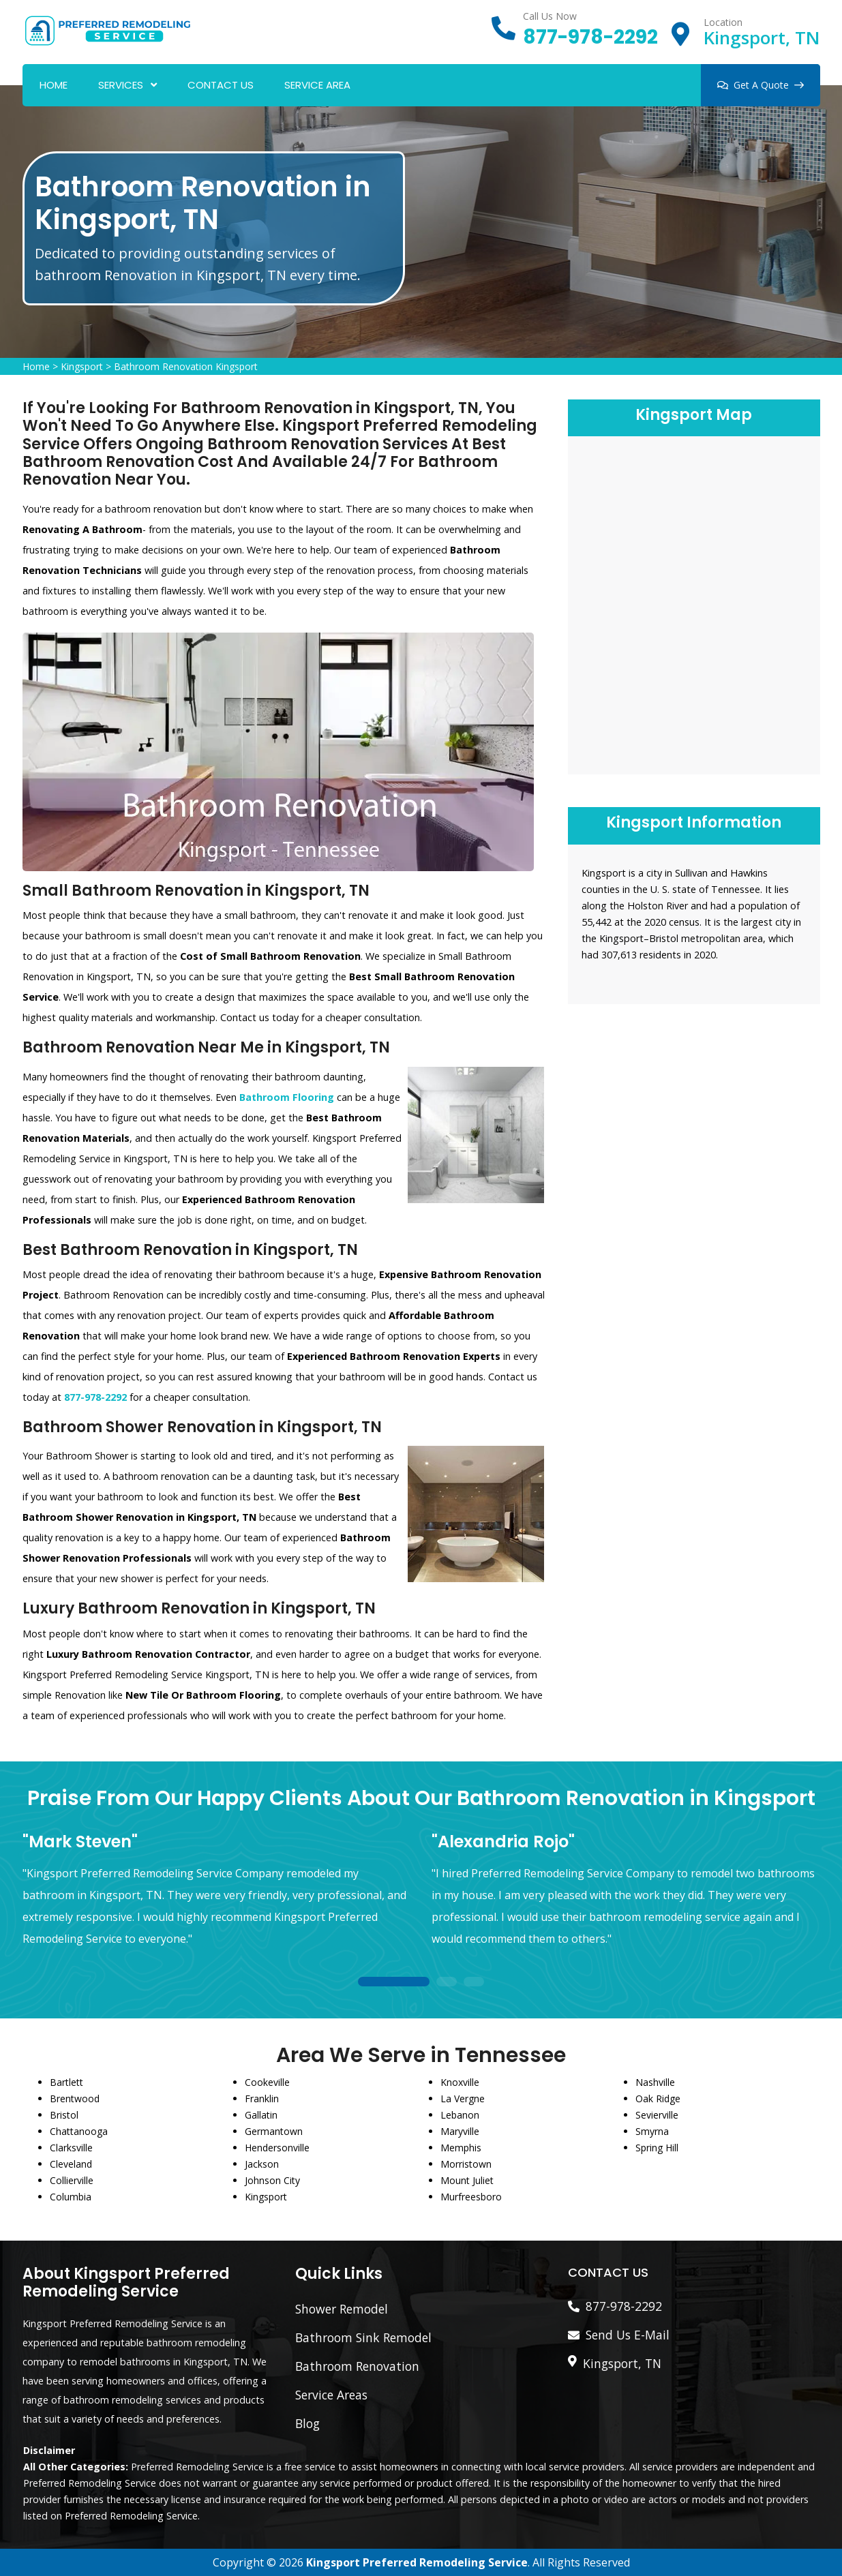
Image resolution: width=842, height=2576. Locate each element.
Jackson (262, 2163)
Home (53, 85)
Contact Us (220, 85)
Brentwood (75, 2098)
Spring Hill (656, 2147)
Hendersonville (277, 2147)
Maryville (459, 2131)
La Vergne (462, 2098)
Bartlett (66, 2082)
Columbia (70, 2196)
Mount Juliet (467, 2180)
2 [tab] (446, 1982)
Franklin (262, 2098)
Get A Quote (760, 84)
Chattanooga (79, 2131)
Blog (307, 2423)
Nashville (655, 2082)
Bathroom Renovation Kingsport (186, 366)
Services (120, 85)
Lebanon (459, 2114)
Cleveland (71, 2163)
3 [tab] (474, 1982)
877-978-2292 (590, 37)
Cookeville (267, 2082)
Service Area (317, 85)
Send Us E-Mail (628, 2335)
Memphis (460, 2147)
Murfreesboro (471, 2196)
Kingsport (82, 366)
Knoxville (459, 2082)
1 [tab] (394, 1982)
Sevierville (656, 2114)
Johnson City (272, 2180)
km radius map (694, 603)
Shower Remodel (341, 2309)
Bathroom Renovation (357, 2366)
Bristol (64, 2114)
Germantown (274, 2131)
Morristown (466, 2163)
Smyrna (652, 2131)
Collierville (71, 2180)
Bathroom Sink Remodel (363, 2337)
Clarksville (71, 2147)
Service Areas (331, 2394)
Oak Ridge (657, 2098)
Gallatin (261, 2114)
